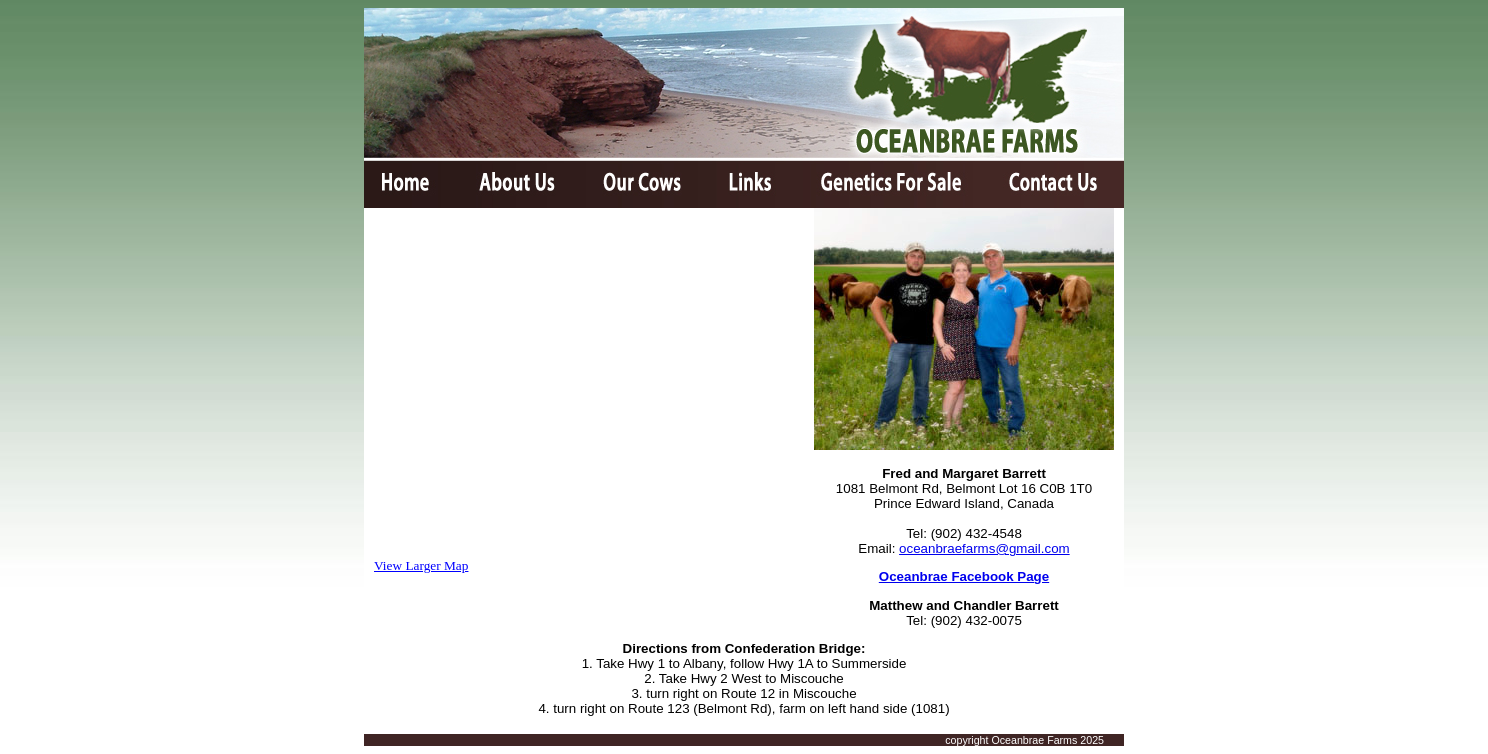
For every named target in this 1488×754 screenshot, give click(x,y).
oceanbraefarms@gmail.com (984, 548)
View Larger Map (421, 565)
